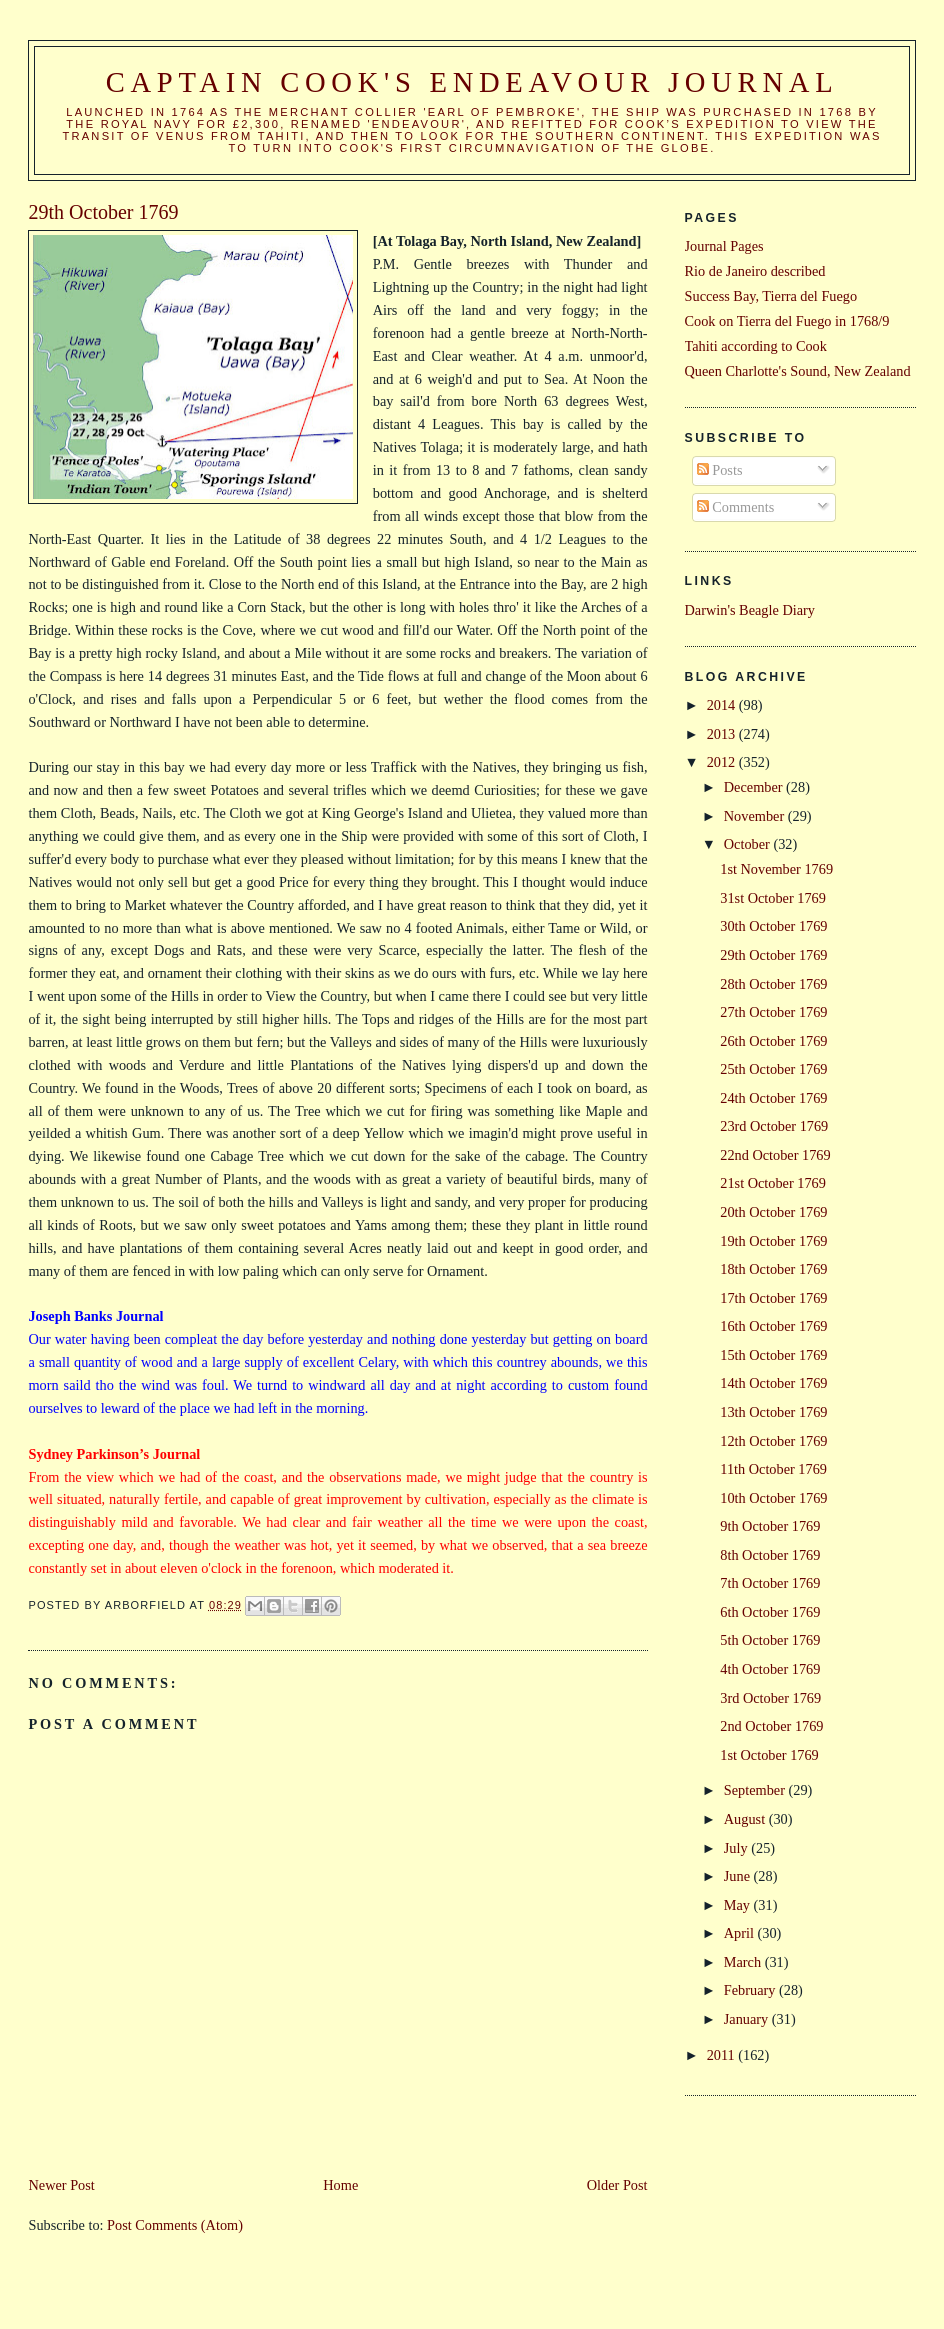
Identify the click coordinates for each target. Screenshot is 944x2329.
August (746, 1819)
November (756, 816)
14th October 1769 (773, 1383)
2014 (723, 705)
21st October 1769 (773, 1183)
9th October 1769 (770, 1526)
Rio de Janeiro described (755, 271)
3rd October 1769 (770, 1698)
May (739, 1905)
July (737, 1848)
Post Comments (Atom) (175, 2225)
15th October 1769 (773, 1355)
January (748, 2019)
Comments (736, 507)
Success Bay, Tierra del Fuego (771, 296)
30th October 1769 (773, 926)
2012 (723, 762)
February (751, 1990)
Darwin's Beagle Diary (750, 610)
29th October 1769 (773, 955)
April (741, 1933)
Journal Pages (724, 246)
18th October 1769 (773, 1269)
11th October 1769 (773, 1469)
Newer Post (61, 2185)
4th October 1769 (770, 1669)
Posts (720, 470)
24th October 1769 (773, 1098)
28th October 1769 (773, 984)
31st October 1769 (773, 898)
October (749, 844)
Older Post (617, 2185)
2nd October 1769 (771, 1726)
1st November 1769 (776, 869)
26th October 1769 (773, 1041)
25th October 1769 (773, 1069)
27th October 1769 (773, 1012)
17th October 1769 (773, 1298)
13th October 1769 (773, 1412)
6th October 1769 (770, 1612)
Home (340, 2185)
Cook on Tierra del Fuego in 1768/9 (787, 321)
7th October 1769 (770, 1583)
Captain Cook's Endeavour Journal (472, 82)
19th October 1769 (773, 1241)
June (739, 1876)
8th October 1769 (770, 1555)
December (755, 787)
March (744, 1962)
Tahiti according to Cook (756, 346)
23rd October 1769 (774, 1126)
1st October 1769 (769, 1755)
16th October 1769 (773, 1326)
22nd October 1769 (775, 1155)
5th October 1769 (770, 1640)
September (756, 1790)
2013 (723, 734)
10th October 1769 (773, 1498)
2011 (723, 2055)
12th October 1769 (773, 1441)
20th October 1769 (773, 1212)
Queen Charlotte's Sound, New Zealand (798, 371)
